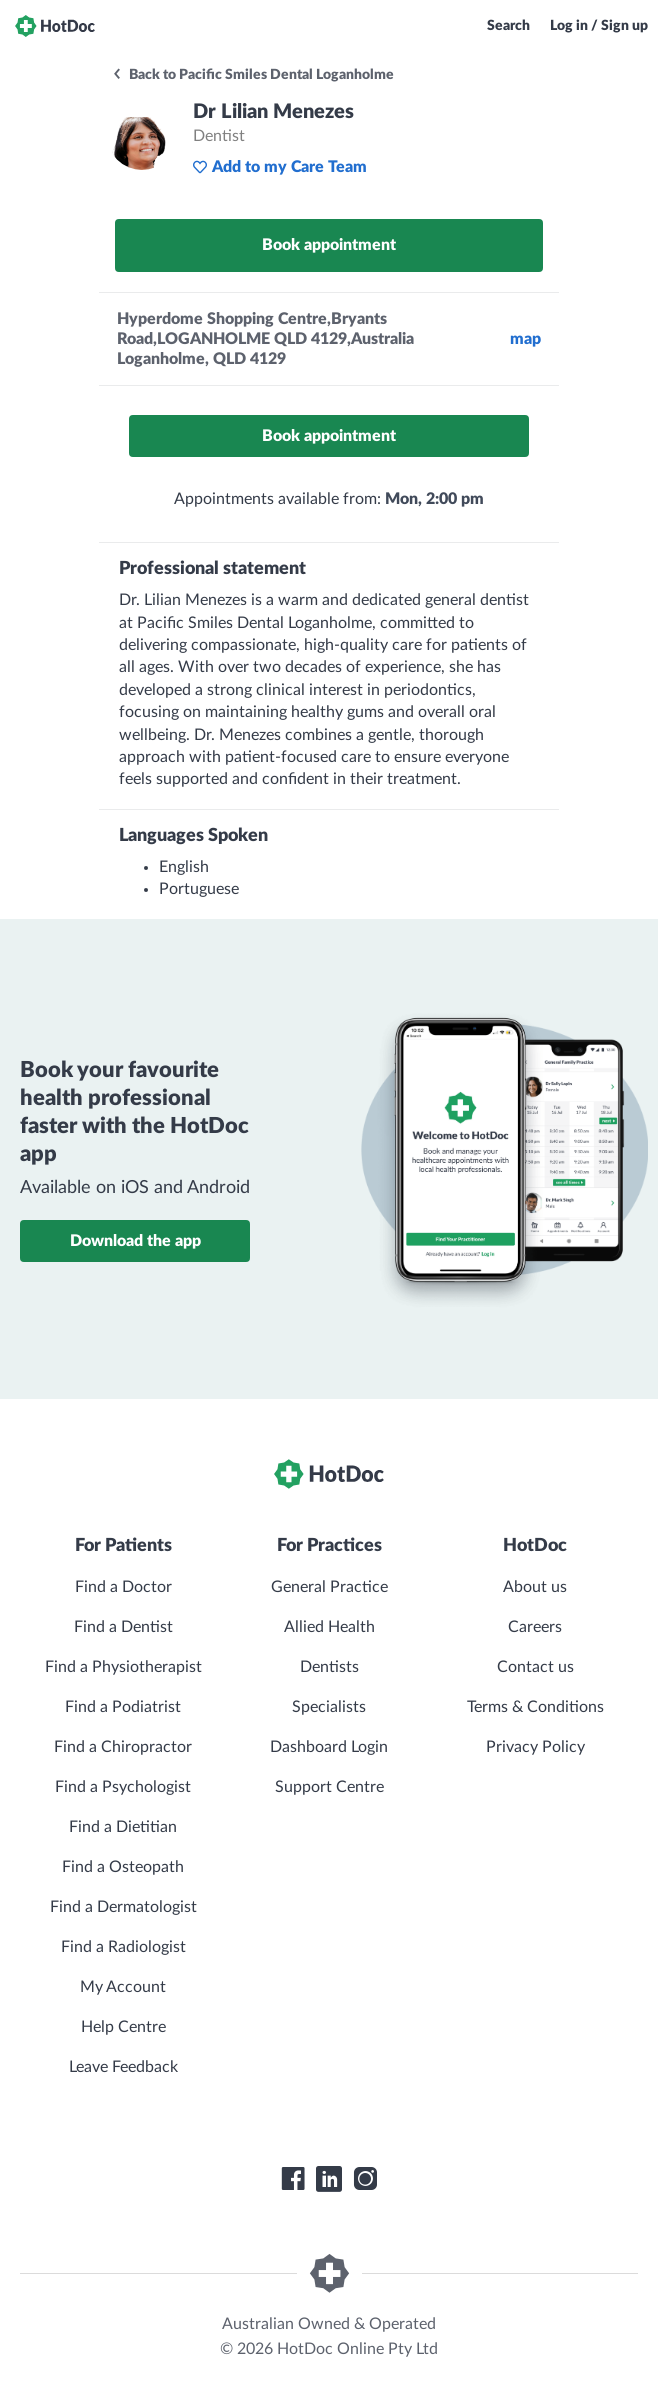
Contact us (535, 1667)
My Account (123, 1987)
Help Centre (123, 2027)
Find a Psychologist (123, 1787)
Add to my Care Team (279, 167)
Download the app (135, 1241)
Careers (535, 1627)
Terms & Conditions (535, 1707)
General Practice (329, 1587)
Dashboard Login (329, 1747)
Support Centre (329, 1787)
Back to (252, 75)
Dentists (329, 1667)
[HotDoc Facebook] (293, 2179)
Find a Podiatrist (123, 1707)
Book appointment (329, 245)
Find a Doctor (123, 1587)
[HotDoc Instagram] (365, 2179)
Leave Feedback (123, 2067)
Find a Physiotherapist (123, 1667)
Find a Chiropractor (123, 1747)
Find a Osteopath (123, 1867)
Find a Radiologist (123, 1947)
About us (535, 1587)
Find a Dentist (123, 1627)
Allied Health (329, 1627)
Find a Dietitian (123, 1827)
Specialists (329, 1707)
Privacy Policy (535, 1747)
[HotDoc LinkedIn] (329, 2179)
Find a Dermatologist (123, 1907)
